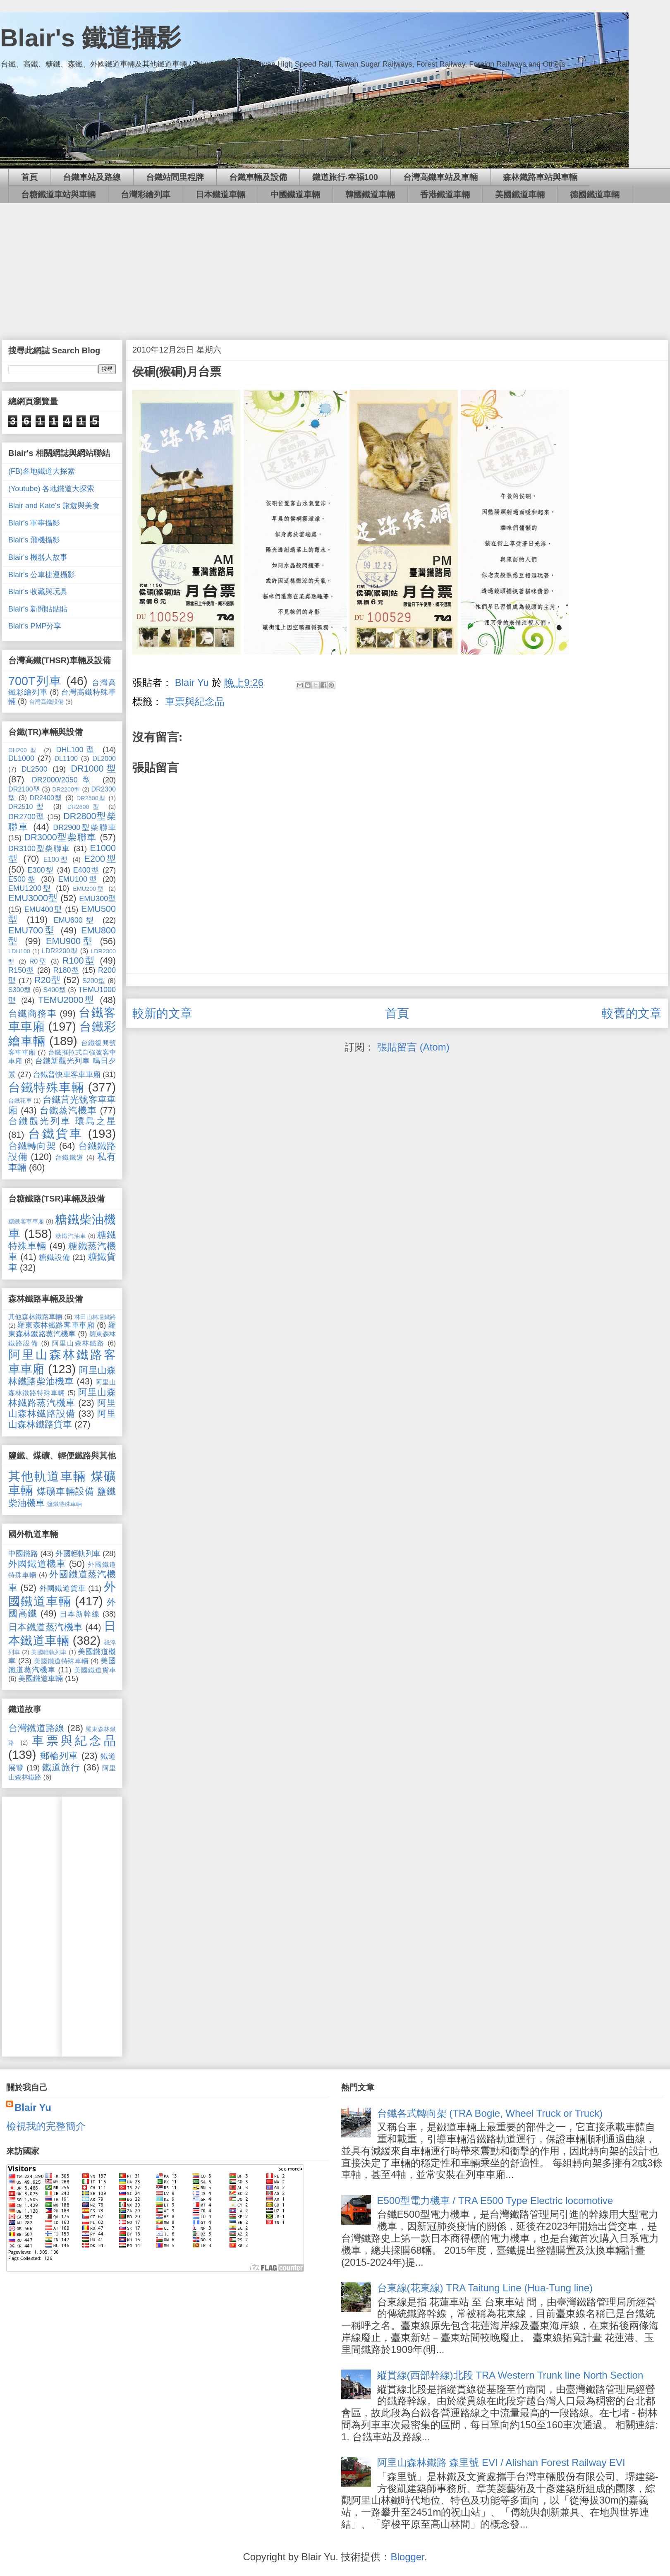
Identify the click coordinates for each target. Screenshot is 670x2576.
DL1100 (66, 758)
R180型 (66, 970)
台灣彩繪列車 (145, 194)
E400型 (86, 870)
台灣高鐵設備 (46, 701)
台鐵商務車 (32, 1013)
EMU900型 (70, 941)
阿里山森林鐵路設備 (62, 1408)
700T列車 (35, 681)
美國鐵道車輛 (520, 194)
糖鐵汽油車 (70, 1236)
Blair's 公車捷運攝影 (41, 575)
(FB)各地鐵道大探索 (41, 471)
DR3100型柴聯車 (39, 848)
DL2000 (104, 758)
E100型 (56, 859)
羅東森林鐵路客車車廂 (55, 1325)
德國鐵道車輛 (595, 194)
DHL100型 (77, 750)
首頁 (29, 177)
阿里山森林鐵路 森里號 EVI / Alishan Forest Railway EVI (501, 2462)
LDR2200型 (60, 951)
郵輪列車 (59, 1756)
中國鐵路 (23, 1553)
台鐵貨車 (55, 1133)
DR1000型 (93, 768)
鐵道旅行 (61, 1767)
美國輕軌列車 (49, 1652)
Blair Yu (32, 2107)
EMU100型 (78, 879)
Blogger (407, 2556)
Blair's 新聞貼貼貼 (37, 609)
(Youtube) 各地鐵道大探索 (51, 488)
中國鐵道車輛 (295, 194)
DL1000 (21, 758)
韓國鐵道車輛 (370, 194)
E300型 (40, 870)
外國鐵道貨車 (62, 1588)
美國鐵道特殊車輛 (61, 1661)
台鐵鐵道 (69, 1157)
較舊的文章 (632, 1013)
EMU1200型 (30, 888)
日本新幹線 (80, 1614)
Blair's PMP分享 (34, 626)
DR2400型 (46, 797)
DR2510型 (28, 806)
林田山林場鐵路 (95, 1317)
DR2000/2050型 (64, 780)
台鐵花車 (20, 1100)
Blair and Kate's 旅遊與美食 (54, 505)
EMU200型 (89, 888)
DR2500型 (91, 798)
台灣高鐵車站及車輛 (440, 177)
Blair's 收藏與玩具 (37, 592)
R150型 (21, 970)
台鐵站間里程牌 (175, 177)
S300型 (19, 989)
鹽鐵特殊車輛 (64, 1504)
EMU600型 (75, 920)
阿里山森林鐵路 (78, 1343)
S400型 (54, 989)
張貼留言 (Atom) (413, 1047)
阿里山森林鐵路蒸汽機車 (62, 1397)
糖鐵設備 (54, 1257)
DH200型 (23, 750)
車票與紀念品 (195, 701)
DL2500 (35, 769)
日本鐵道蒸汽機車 (45, 1627)
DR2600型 (85, 807)
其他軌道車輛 (47, 1476)
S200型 (93, 980)
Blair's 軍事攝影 (34, 523)
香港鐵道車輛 (445, 194)
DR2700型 (26, 817)
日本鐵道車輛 (220, 194)
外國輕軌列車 (77, 1553)
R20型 (47, 980)
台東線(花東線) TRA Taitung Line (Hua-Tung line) (485, 2287)
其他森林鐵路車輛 (35, 1316)
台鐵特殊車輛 (46, 1087)
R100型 (79, 960)
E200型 (100, 859)
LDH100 (19, 951)
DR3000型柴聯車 (60, 837)
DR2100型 (24, 789)
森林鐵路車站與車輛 (540, 177)
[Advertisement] (335, 265)
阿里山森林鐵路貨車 (62, 1419)
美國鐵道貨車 (95, 1670)
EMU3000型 (32, 898)
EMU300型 (97, 899)
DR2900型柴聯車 (84, 827)
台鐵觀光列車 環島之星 (62, 1121)
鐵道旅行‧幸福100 (345, 177)
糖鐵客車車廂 (26, 1221)
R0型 (38, 961)
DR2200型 (66, 789)
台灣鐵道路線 (36, 1728)
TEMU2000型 (67, 1000)
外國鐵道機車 (37, 1564)
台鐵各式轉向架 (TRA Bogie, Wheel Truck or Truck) (490, 2113)
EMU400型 (43, 909)
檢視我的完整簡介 (46, 2126)
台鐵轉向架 (32, 1146)
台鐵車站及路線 (92, 177)
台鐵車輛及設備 (258, 177)
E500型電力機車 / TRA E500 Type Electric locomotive (495, 2200)
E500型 (22, 879)
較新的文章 (162, 1013)
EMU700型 (32, 930)
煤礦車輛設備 (65, 1491)
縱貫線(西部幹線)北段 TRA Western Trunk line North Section (510, 2375)
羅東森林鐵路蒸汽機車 (62, 1329)
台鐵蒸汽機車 (68, 1110)
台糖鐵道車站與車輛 (58, 194)
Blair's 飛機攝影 (34, 540)
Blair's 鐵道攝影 (90, 38)
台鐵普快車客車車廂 (66, 1074)
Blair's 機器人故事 (37, 557)
